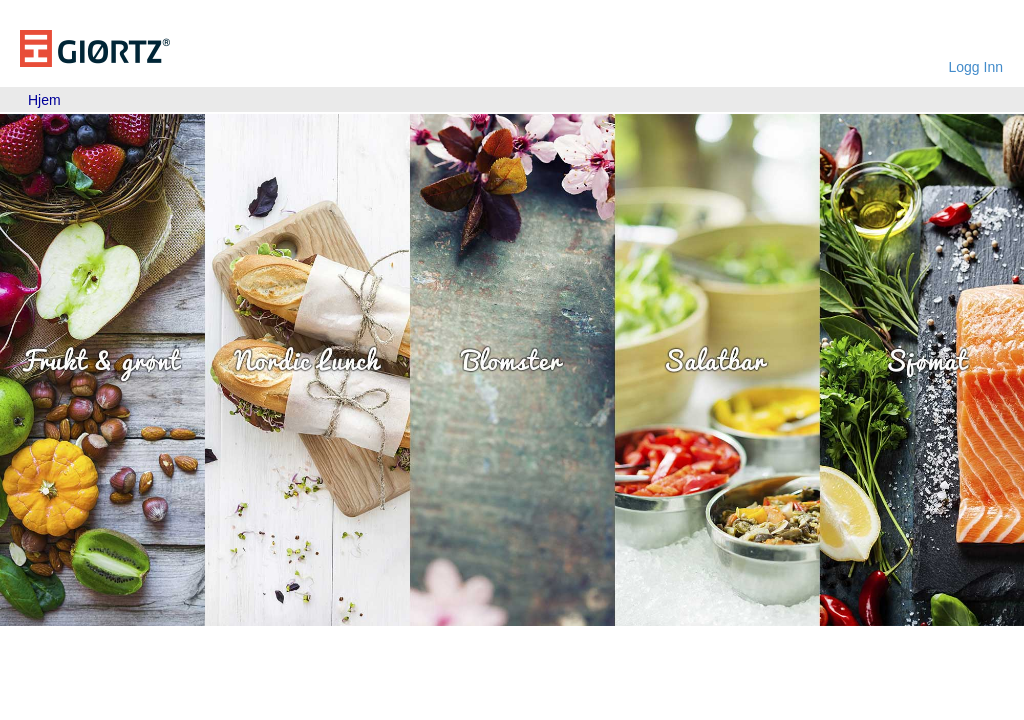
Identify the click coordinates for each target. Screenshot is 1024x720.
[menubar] (44, 100)
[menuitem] (44, 100)
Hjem (44, 100)
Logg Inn (976, 67)
